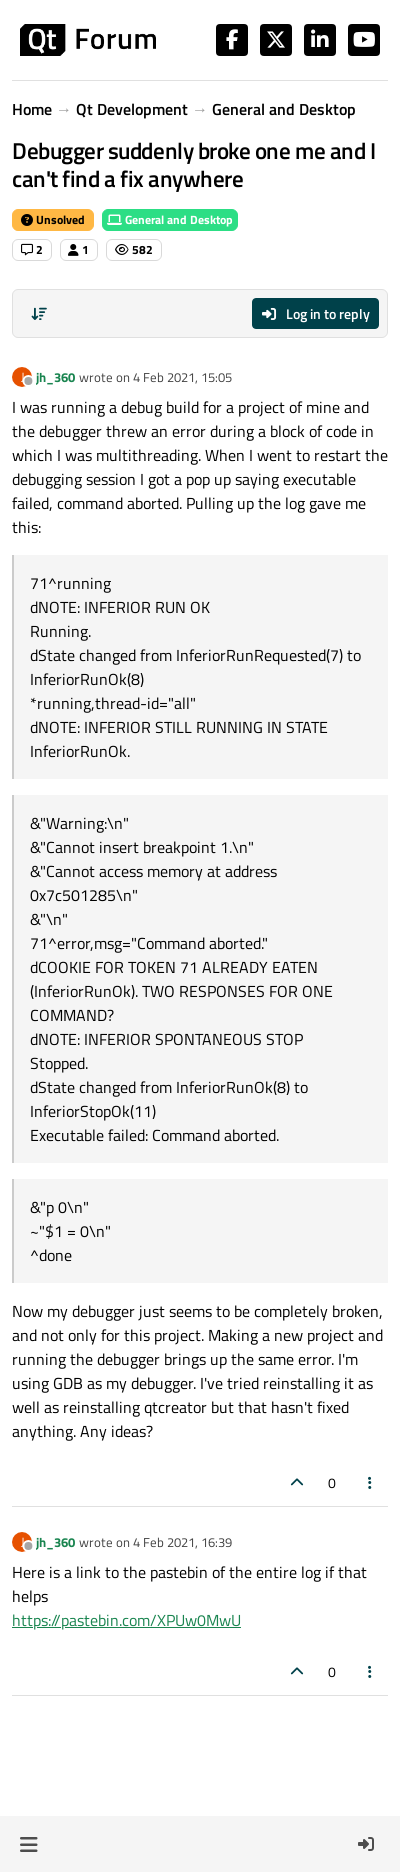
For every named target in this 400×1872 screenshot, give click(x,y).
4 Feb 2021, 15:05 (182, 377)
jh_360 (55, 377)
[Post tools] (371, 1482)
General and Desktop (170, 219)
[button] (28, 1844)
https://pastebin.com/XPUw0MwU (126, 1620)
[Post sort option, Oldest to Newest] (39, 314)
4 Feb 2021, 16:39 (182, 1542)
